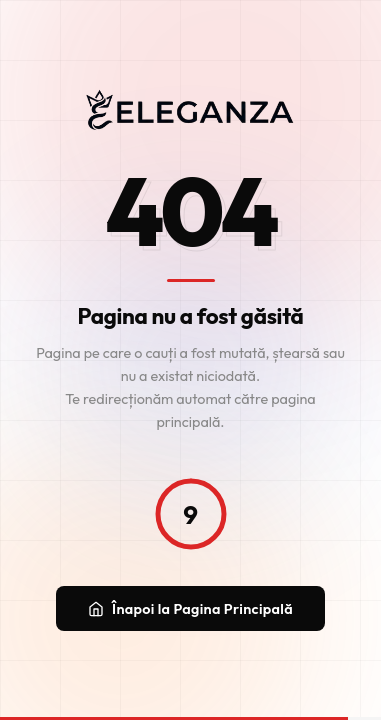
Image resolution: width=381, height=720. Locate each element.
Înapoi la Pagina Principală (190, 609)
